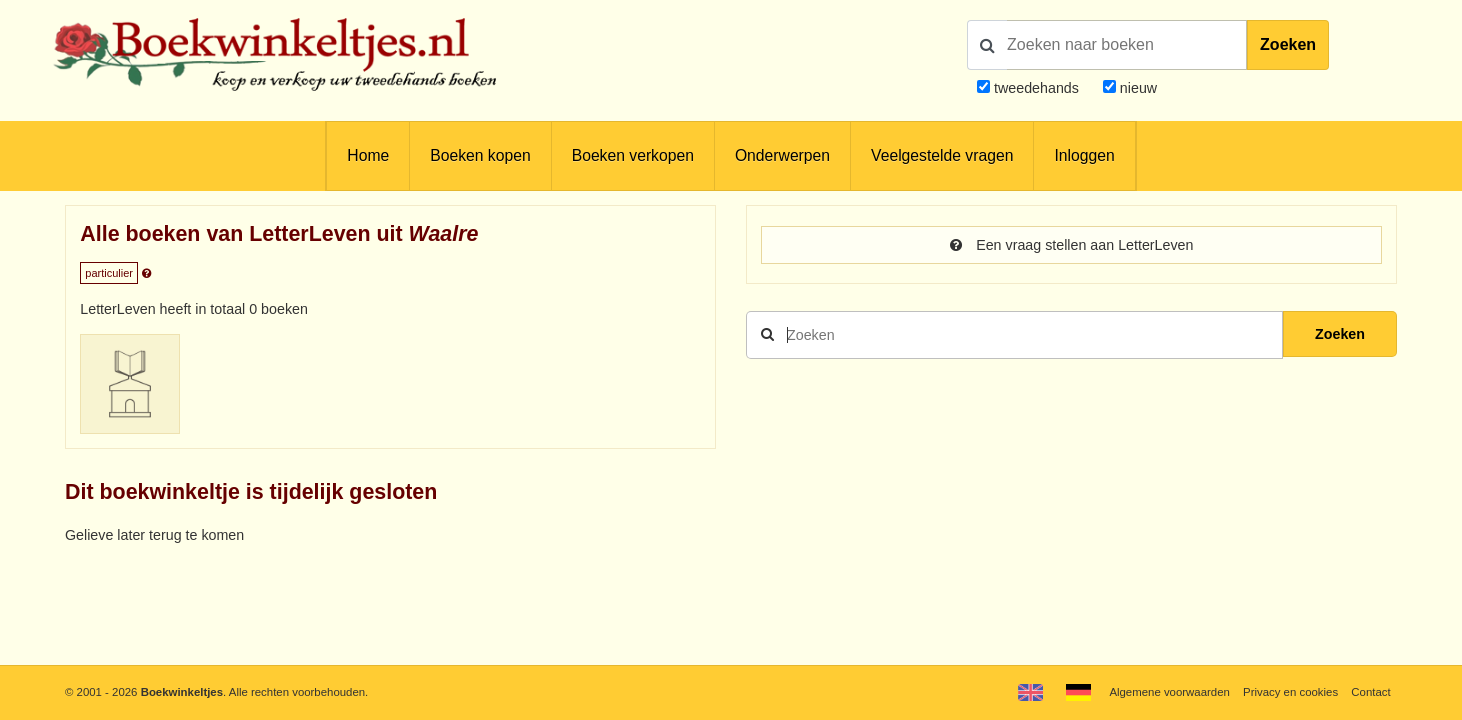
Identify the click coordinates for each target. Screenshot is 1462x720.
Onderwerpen (782, 155)
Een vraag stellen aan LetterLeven (1072, 245)
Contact (1370, 692)
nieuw (1136, 88)
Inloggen (1084, 155)
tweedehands (1036, 88)
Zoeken (1288, 44)
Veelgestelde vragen (942, 155)
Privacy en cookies (1290, 692)
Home (368, 155)
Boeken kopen (480, 155)
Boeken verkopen (633, 155)
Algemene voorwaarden (1169, 692)
